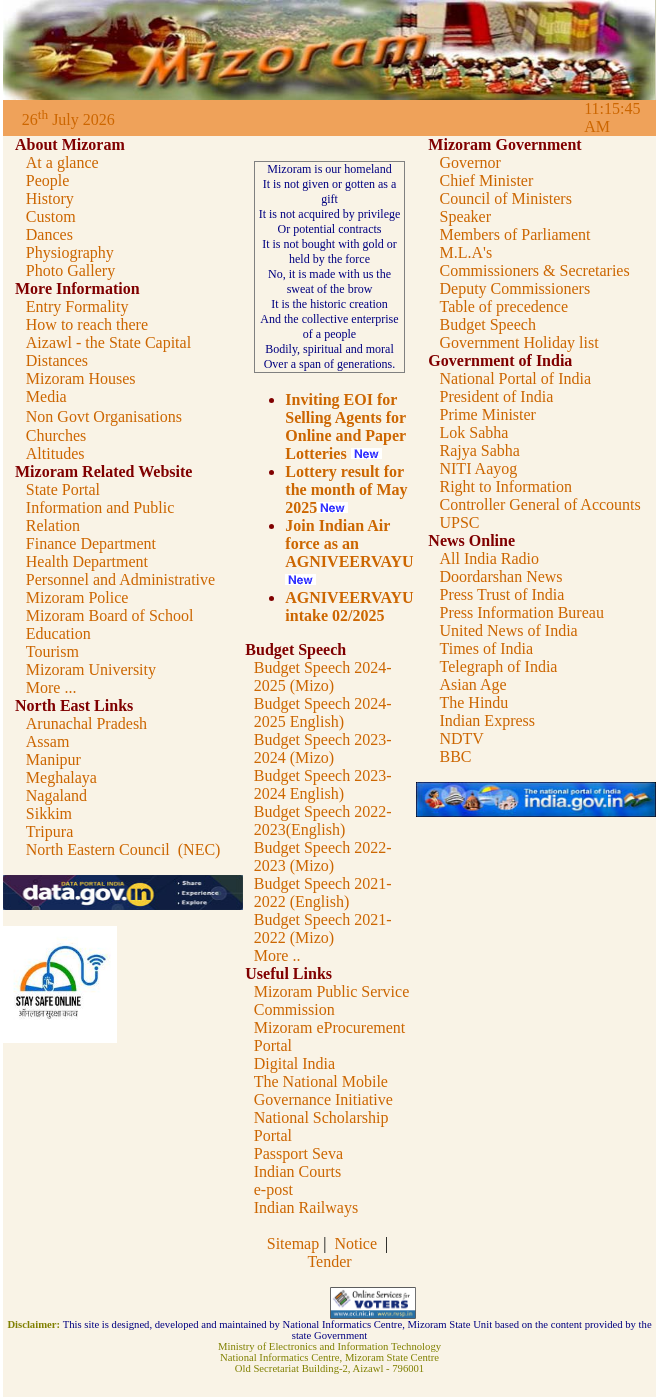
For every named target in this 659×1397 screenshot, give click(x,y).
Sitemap (295, 1243)
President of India (496, 396)
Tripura (49, 831)
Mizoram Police (77, 597)
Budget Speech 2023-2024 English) (323, 784)
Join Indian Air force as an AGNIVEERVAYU (349, 543)
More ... (51, 687)
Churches (56, 435)
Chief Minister (486, 180)
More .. (277, 955)
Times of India (486, 648)
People (48, 180)
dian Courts (304, 1171)
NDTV (461, 738)
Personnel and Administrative (120, 579)
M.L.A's (465, 252)
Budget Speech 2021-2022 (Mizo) (323, 928)
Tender (329, 1261)
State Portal (63, 489)
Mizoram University (91, 669)
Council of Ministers (505, 198)
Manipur (53, 759)
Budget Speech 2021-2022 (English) (323, 892)
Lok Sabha (473, 432)
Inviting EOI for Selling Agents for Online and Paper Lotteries (345, 426)
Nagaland (56, 795)
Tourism (52, 651)
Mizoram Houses (81, 378)
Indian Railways (306, 1207)
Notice (355, 1243)
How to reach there (87, 324)
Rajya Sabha (479, 450)
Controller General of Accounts (539, 504)
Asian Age (472, 684)
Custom (51, 216)
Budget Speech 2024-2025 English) (323, 712)
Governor (469, 162)
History (50, 198)
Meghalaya (61, 777)
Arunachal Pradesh (86, 723)
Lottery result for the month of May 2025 (346, 489)
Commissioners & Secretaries (534, 270)
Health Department (87, 561)
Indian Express (487, 720)
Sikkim (49, 813)
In (260, 1171)
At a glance (62, 162)
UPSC (459, 522)
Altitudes (55, 453)
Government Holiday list (518, 342)
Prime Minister (487, 414)
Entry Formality (77, 306)
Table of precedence (503, 306)
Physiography (70, 252)
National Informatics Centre (280, 1357)
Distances (57, 360)
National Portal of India (515, 378)
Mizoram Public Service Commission (332, 1000)
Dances (49, 234)
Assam (48, 741)
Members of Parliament (514, 234)
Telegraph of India (498, 666)
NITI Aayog (478, 468)
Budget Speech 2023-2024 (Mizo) (323, 748)
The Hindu (473, 702)
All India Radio (489, 558)
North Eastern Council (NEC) (123, 849)
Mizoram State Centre (392, 1357)
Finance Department (91, 543)
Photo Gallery (70, 270)
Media (46, 396)
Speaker (465, 216)
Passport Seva (298, 1153)
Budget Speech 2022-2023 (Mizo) (323, 856)
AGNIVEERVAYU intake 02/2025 (349, 606)
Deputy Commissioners (514, 288)
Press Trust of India (501, 594)
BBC (455, 756)
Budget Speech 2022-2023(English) (323, 820)
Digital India (294, 1063)
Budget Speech (487, 324)
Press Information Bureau (521, 612)
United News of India (508, 630)
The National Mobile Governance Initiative (323, 1090)
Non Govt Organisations (104, 416)
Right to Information (505, 486)
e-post (273, 1189)
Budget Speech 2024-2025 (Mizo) (323, 676)
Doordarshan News (500, 576)
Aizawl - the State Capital (108, 342)
